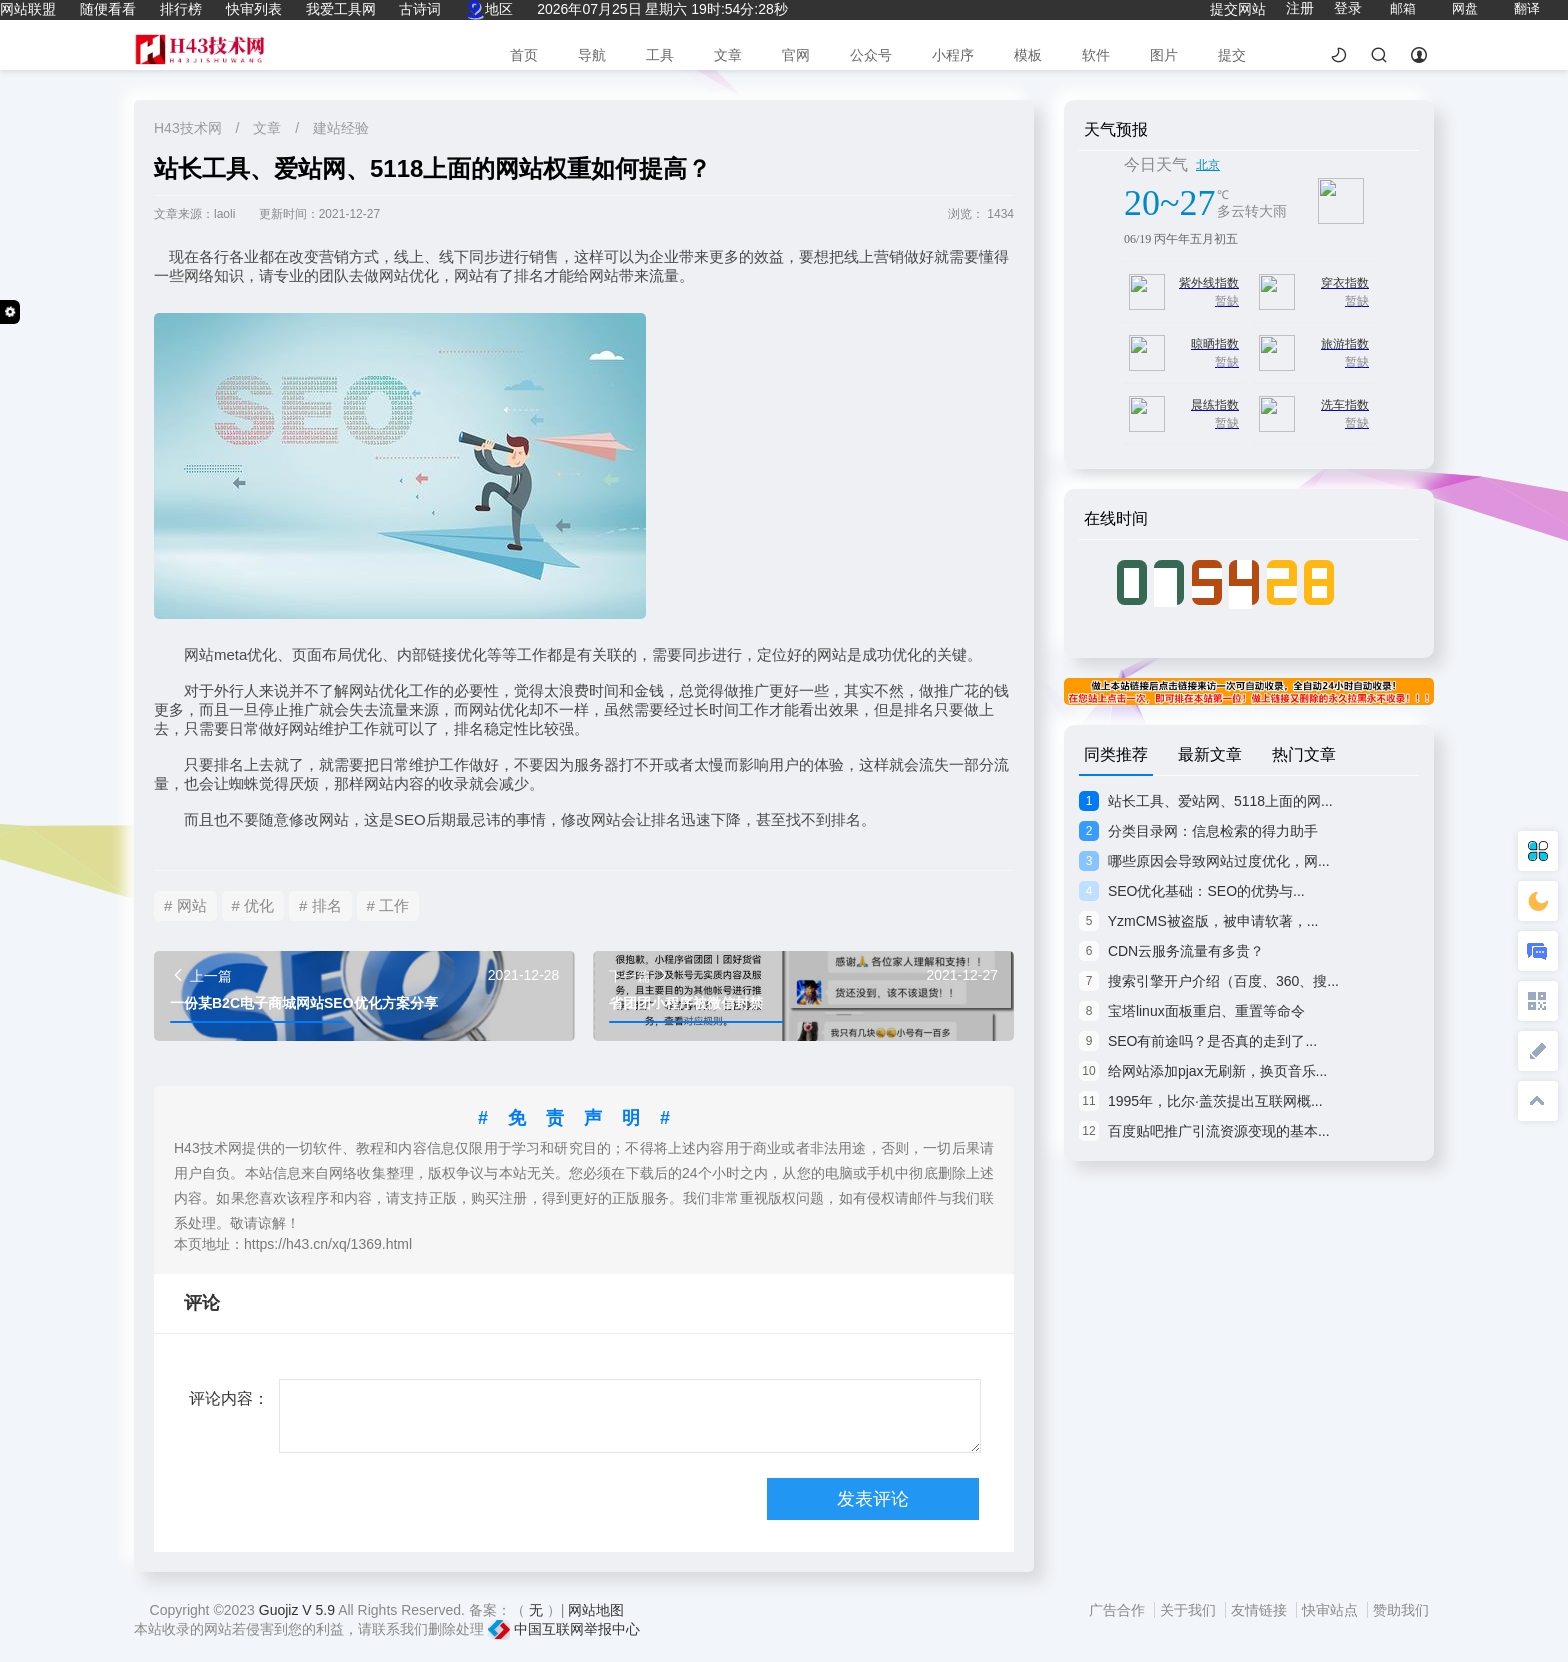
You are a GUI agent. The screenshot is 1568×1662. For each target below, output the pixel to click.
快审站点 (1332, 1610)
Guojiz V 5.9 (298, 1610)
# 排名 (320, 905)
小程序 (953, 55)
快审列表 (254, 9)
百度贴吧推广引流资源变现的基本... (1204, 1131)
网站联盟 (28, 9)
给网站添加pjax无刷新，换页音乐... (1203, 1071)
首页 (524, 55)
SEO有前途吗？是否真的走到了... (1198, 1041)
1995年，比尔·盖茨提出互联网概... (1201, 1101)
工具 (660, 55)
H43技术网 (190, 128)
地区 (489, 9)
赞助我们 (1401, 1610)
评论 (202, 1303)
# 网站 (185, 905)
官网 (796, 55)
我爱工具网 (341, 9)
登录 (1348, 8)
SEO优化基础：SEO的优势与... (1192, 891)
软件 (1096, 55)
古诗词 (420, 9)
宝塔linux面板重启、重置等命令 (1192, 1011)
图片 (1164, 55)
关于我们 (1190, 1610)
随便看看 (108, 9)
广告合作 (1119, 1610)
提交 (1232, 55)
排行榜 (181, 9)
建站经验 (341, 128)
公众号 (871, 55)
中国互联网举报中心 (564, 1629)
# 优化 (253, 905)
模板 (1028, 55)
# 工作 (388, 905)
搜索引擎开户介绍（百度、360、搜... (1209, 981)
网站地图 (596, 1610)
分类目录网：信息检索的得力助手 (1198, 831)
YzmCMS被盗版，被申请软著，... (1198, 921)
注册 (1300, 8)
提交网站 (1238, 9)
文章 (728, 55)
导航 (592, 55)
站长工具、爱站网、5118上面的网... (1206, 801)
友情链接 (1261, 1610)
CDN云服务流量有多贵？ (1171, 951)
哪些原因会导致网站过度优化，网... (1204, 861)
